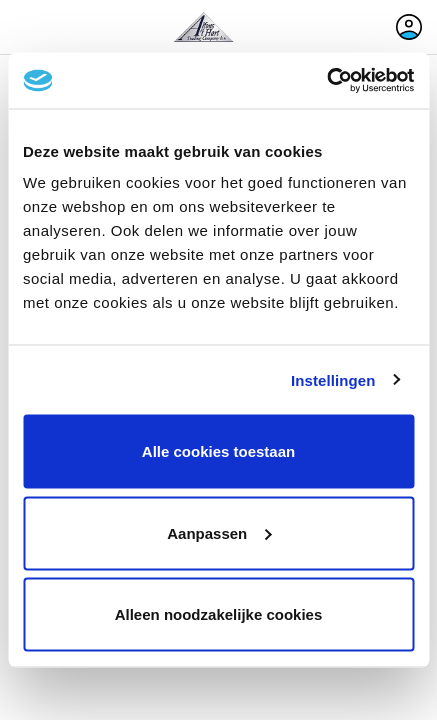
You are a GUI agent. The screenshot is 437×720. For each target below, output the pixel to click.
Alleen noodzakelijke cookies (219, 614)
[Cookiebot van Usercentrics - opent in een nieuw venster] (326, 81)
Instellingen (333, 379)
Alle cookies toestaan (218, 451)
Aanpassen (219, 532)
